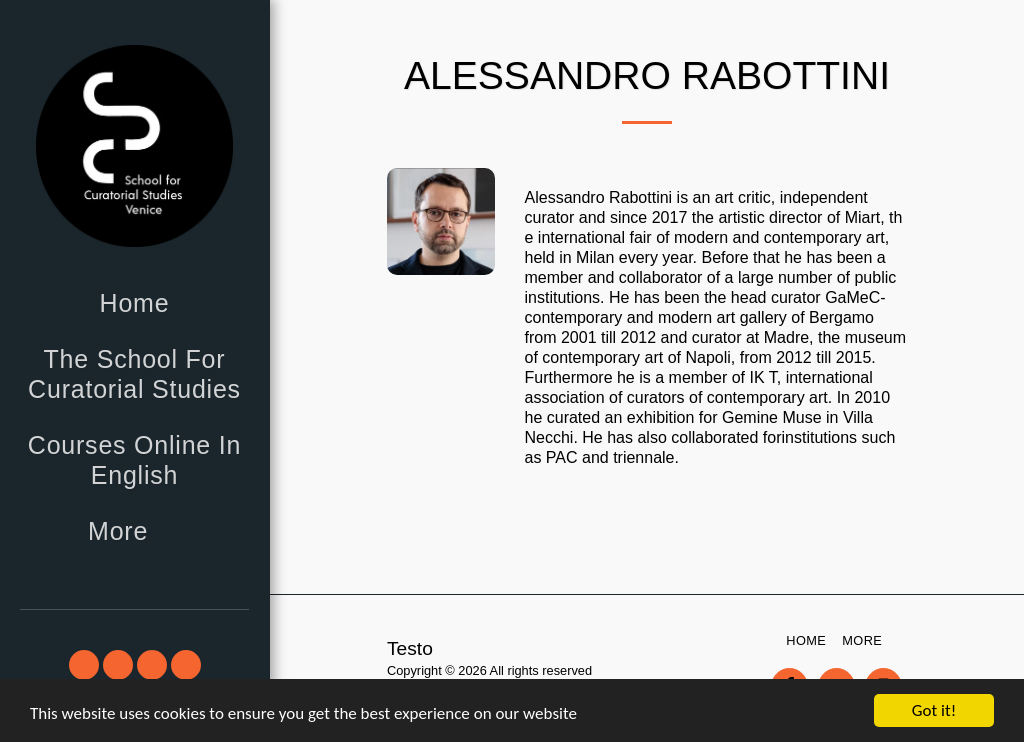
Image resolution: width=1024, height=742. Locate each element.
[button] (84, 665)
